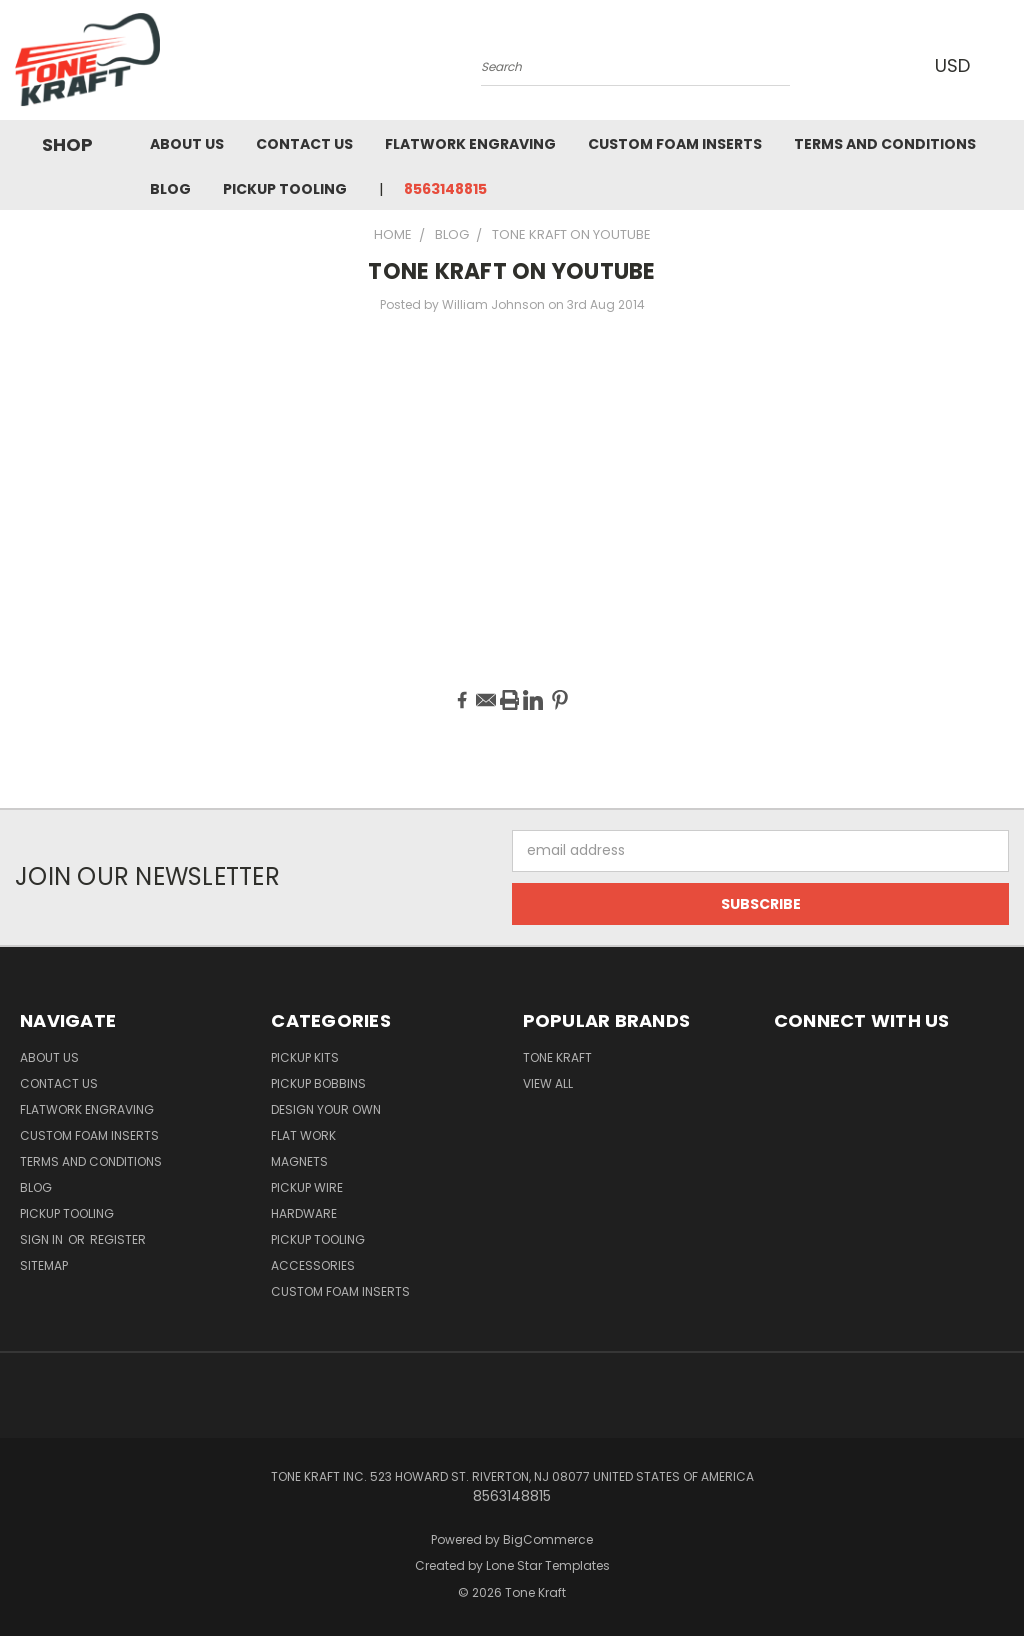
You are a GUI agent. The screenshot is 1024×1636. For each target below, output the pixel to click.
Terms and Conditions (885, 144)
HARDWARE (304, 1213)
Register (118, 1239)
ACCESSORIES (313, 1265)
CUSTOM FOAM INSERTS (340, 1291)
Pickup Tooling (285, 189)
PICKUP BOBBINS (318, 1083)
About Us (187, 144)
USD (953, 65)
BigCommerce (548, 1539)
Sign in (43, 1239)
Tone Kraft (557, 1057)
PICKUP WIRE (307, 1187)
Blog (170, 189)
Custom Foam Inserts (675, 144)
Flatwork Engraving (470, 144)
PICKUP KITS (305, 1057)
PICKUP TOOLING (318, 1239)
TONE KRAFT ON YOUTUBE (511, 271)
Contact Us (304, 144)
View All (548, 1083)
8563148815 (445, 189)
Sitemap (44, 1265)
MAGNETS (299, 1161)
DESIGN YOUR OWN (326, 1109)
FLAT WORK (303, 1135)
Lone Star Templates (548, 1565)
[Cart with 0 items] (1004, 65)
